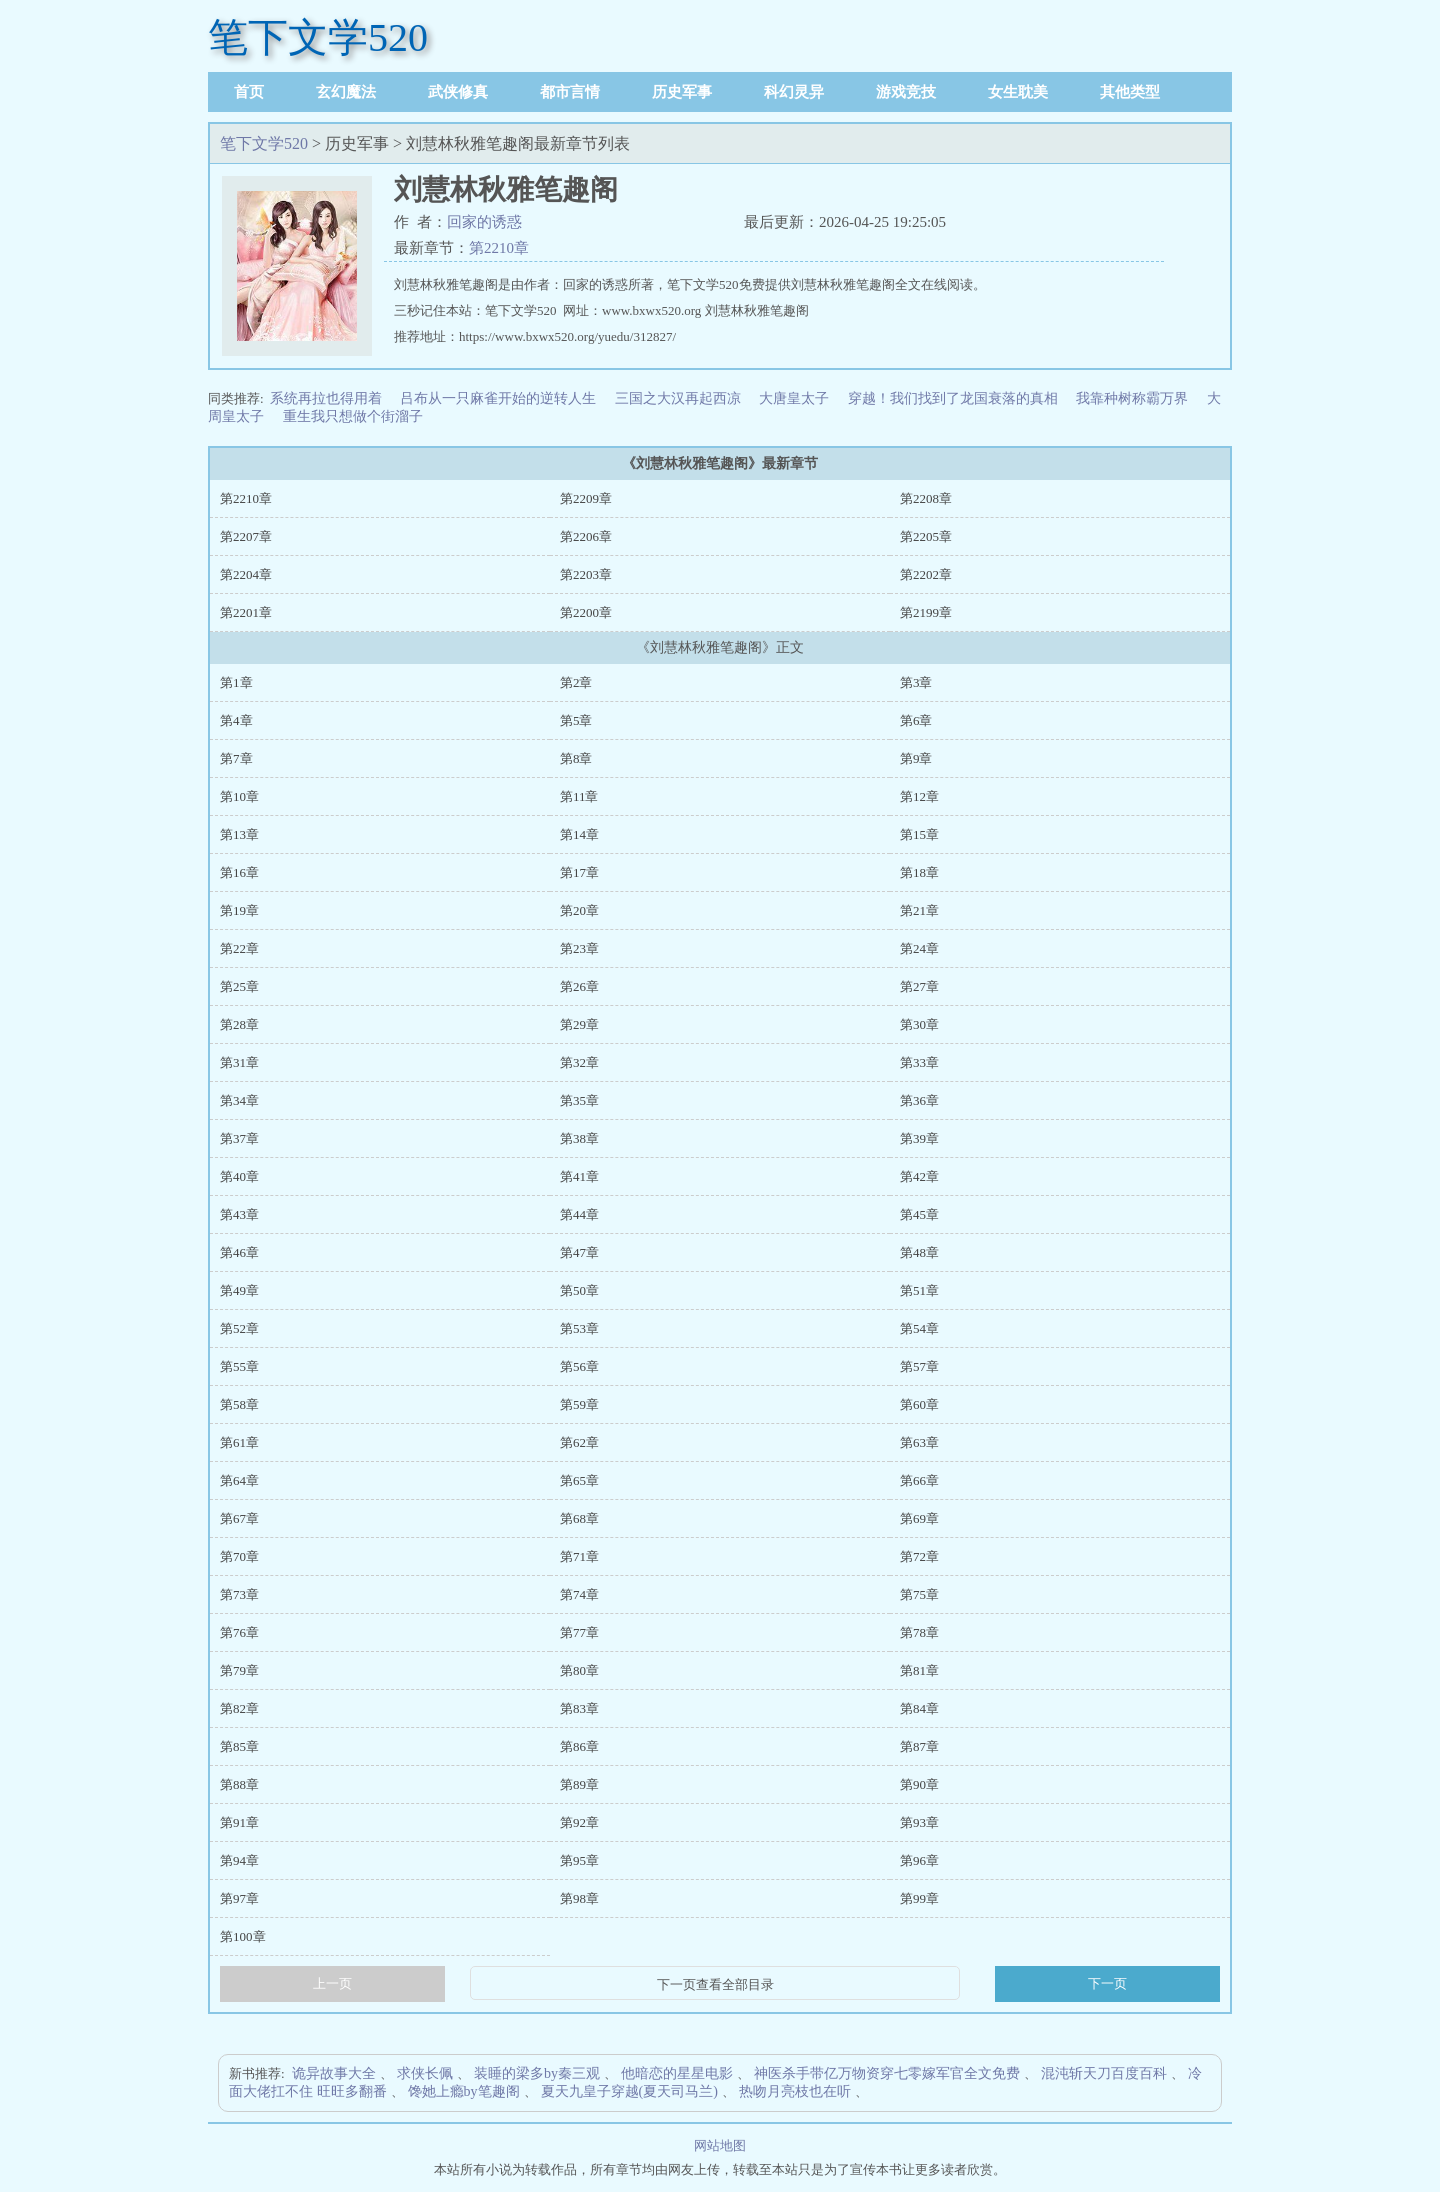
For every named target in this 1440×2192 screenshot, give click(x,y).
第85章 (239, 1746)
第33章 (919, 1062)
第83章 (579, 1708)
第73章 (239, 1594)
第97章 (239, 1898)
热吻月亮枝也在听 (795, 2091)
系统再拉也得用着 (326, 398)
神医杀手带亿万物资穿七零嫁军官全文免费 (887, 2073)
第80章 (579, 1670)
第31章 (239, 1062)
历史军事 (682, 92)
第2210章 (499, 248)
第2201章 (246, 612)
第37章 (239, 1138)
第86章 (579, 1746)
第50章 (579, 1290)
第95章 (579, 1860)
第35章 (579, 1100)
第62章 (579, 1442)
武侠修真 (458, 92)
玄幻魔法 (346, 92)
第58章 (239, 1404)
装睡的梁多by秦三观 (537, 2073)
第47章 (579, 1252)
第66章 (919, 1480)
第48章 (919, 1252)
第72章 (919, 1556)
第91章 (239, 1822)
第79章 (239, 1670)
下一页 (1107, 1983)
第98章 (579, 1898)
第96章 (919, 1860)
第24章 (919, 948)
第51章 (919, 1290)
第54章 (919, 1328)
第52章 (239, 1328)
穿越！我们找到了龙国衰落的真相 (953, 398)
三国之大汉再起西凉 (678, 398)
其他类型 (1130, 92)
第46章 (239, 1252)
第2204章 (246, 574)
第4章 (236, 720)
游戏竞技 (906, 92)
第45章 (919, 1214)
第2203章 (586, 574)
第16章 (239, 872)
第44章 (579, 1214)
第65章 (579, 1480)
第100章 (243, 1936)
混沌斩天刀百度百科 (1104, 2073)
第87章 (919, 1746)
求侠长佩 (425, 2073)
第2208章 (926, 498)
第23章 (579, 948)
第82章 (239, 1708)
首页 (249, 92)
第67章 (239, 1518)
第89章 (579, 1784)
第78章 (919, 1632)
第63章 (919, 1442)
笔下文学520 (318, 37)
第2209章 (586, 498)
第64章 (239, 1480)
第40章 (239, 1176)
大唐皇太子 (794, 398)
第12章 (919, 796)
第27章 (919, 986)
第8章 (576, 758)
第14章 (579, 834)
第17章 (579, 872)
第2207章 (246, 536)
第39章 (919, 1138)
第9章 (916, 758)
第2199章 (926, 612)
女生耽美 (1018, 92)
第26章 (579, 986)
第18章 (919, 872)
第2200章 (586, 612)
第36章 (919, 1100)
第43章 (239, 1214)
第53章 (579, 1328)
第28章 (239, 1024)
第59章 (579, 1404)
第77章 (579, 1632)
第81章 (919, 1670)
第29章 (579, 1024)
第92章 (579, 1822)
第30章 (919, 1024)
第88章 (239, 1784)
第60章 (919, 1404)
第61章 (239, 1442)
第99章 (919, 1898)
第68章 (579, 1518)
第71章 (579, 1556)
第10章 (239, 796)
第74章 (579, 1594)
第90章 (919, 1784)
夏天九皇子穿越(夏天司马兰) (629, 2091)
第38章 (579, 1138)
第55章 (239, 1366)
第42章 (919, 1176)
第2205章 (926, 536)
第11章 (579, 796)
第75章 (919, 1594)
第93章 (919, 1822)
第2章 (576, 682)
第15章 (919, 834)
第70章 (239, 1556)
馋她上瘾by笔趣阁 (464, 2091)
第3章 (916, 682)
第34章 (239, 1100)
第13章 (239, 834)
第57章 (919, 1366)
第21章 (919, 910)
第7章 (236, 758)
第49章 (239, 1290)
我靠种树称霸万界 (1132, 398)
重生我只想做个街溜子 (353, 416)
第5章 (576, 720)
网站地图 (720, 2145)
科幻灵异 (794, 92)
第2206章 (586, 536)
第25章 (239, 986)
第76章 (239, 1632)
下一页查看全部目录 (715, 1985)
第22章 (239, 948)
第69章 (919, 1518)
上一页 (332, 1983)
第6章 (916, 720)
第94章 (239, 1860)
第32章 (579, 1062)
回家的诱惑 (484, 222)
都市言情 (570, 92)
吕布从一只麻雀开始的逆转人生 (498, 398)
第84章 (919, 1708)
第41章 (579, 1176)
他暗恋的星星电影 (677, 2073)
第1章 (236, 682)
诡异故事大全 (334, 2073)
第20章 (579, 910)
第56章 (579, 1366)
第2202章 (926, 574)
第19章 (239, 910)
